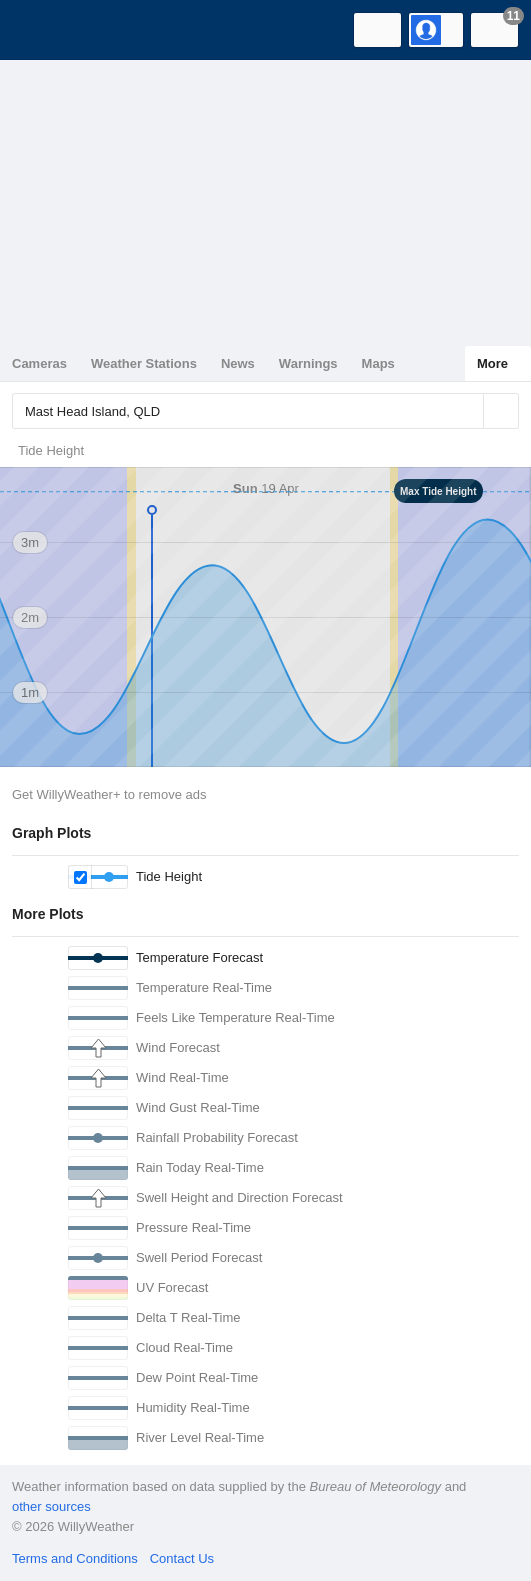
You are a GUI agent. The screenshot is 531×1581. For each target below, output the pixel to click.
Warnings (308, 363)
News (238, 363)
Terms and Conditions (75, 1558)
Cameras (39, 363)
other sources (51, 1506)
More (492, 363)
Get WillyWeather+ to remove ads (109, 794)
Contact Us (182, 1558)
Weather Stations (144, 363)
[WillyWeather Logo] (45, 30)
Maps (378, 363)
